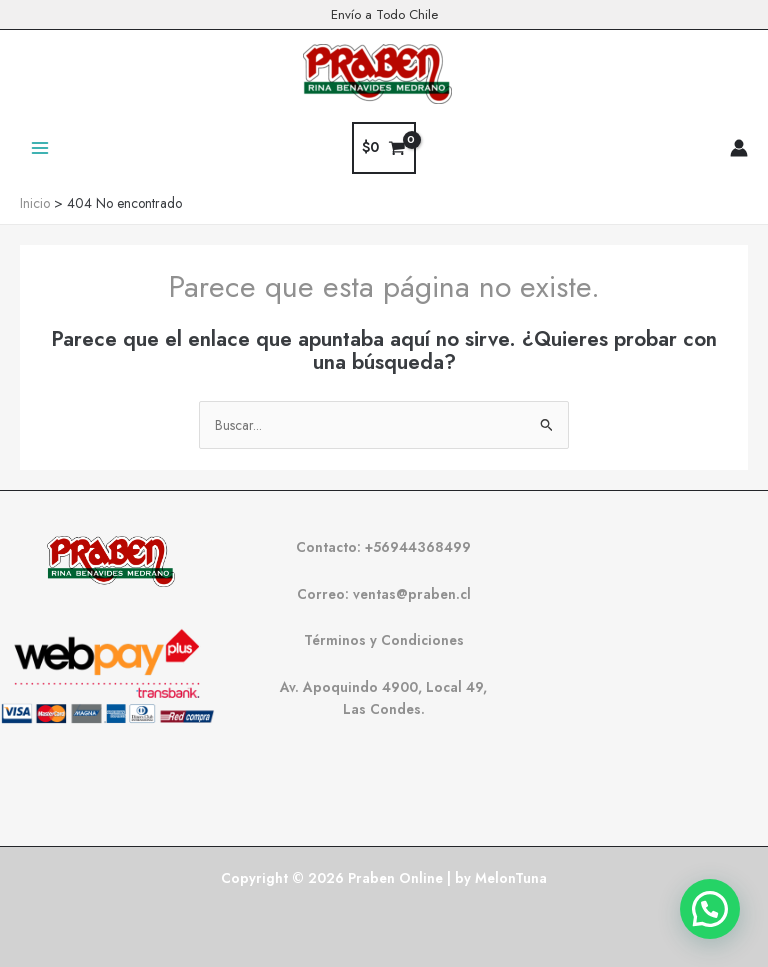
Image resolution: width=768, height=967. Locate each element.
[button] (710, 909)
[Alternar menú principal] (39, 147)
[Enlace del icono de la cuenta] (739, 148)
